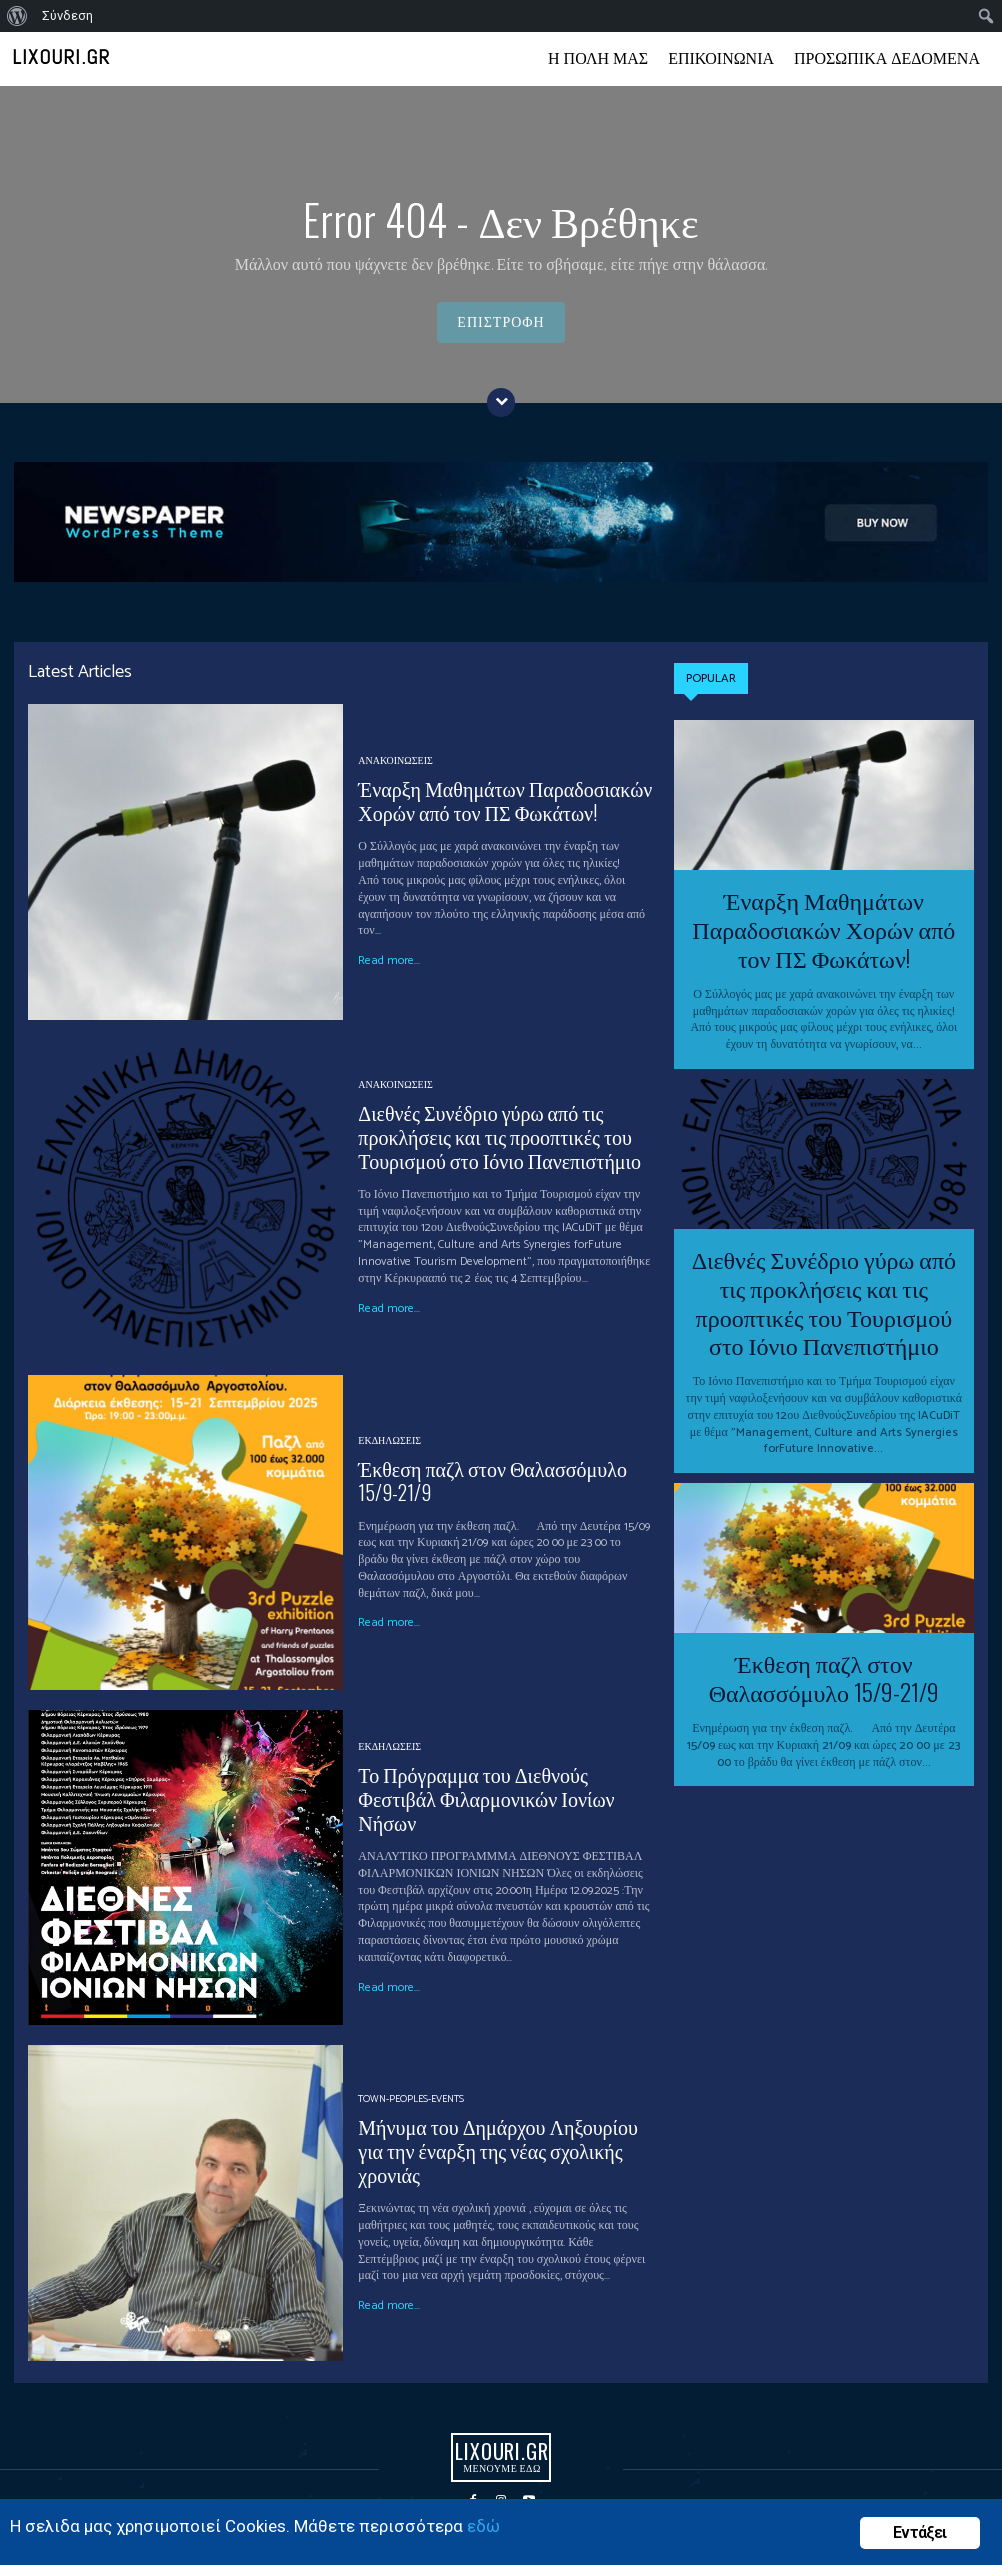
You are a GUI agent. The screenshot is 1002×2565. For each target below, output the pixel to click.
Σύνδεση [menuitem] (67, 15)
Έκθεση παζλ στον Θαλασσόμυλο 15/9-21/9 (492, 1480)
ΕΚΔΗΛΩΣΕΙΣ (389, 1441)
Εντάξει (919, 2532)
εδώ (483, 2526)
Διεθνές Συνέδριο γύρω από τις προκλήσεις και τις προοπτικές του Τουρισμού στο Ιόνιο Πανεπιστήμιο (499, 1136)
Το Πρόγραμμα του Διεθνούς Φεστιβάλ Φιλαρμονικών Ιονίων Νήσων (486, 1798)
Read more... (389, 961)
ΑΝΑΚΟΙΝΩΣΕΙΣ (395, 761)
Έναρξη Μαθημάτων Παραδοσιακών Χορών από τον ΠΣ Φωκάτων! (505, 800)
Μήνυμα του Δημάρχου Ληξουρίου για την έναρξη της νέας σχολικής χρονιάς (497, 2150)
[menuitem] (17, 16)
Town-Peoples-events (411, 2099)
